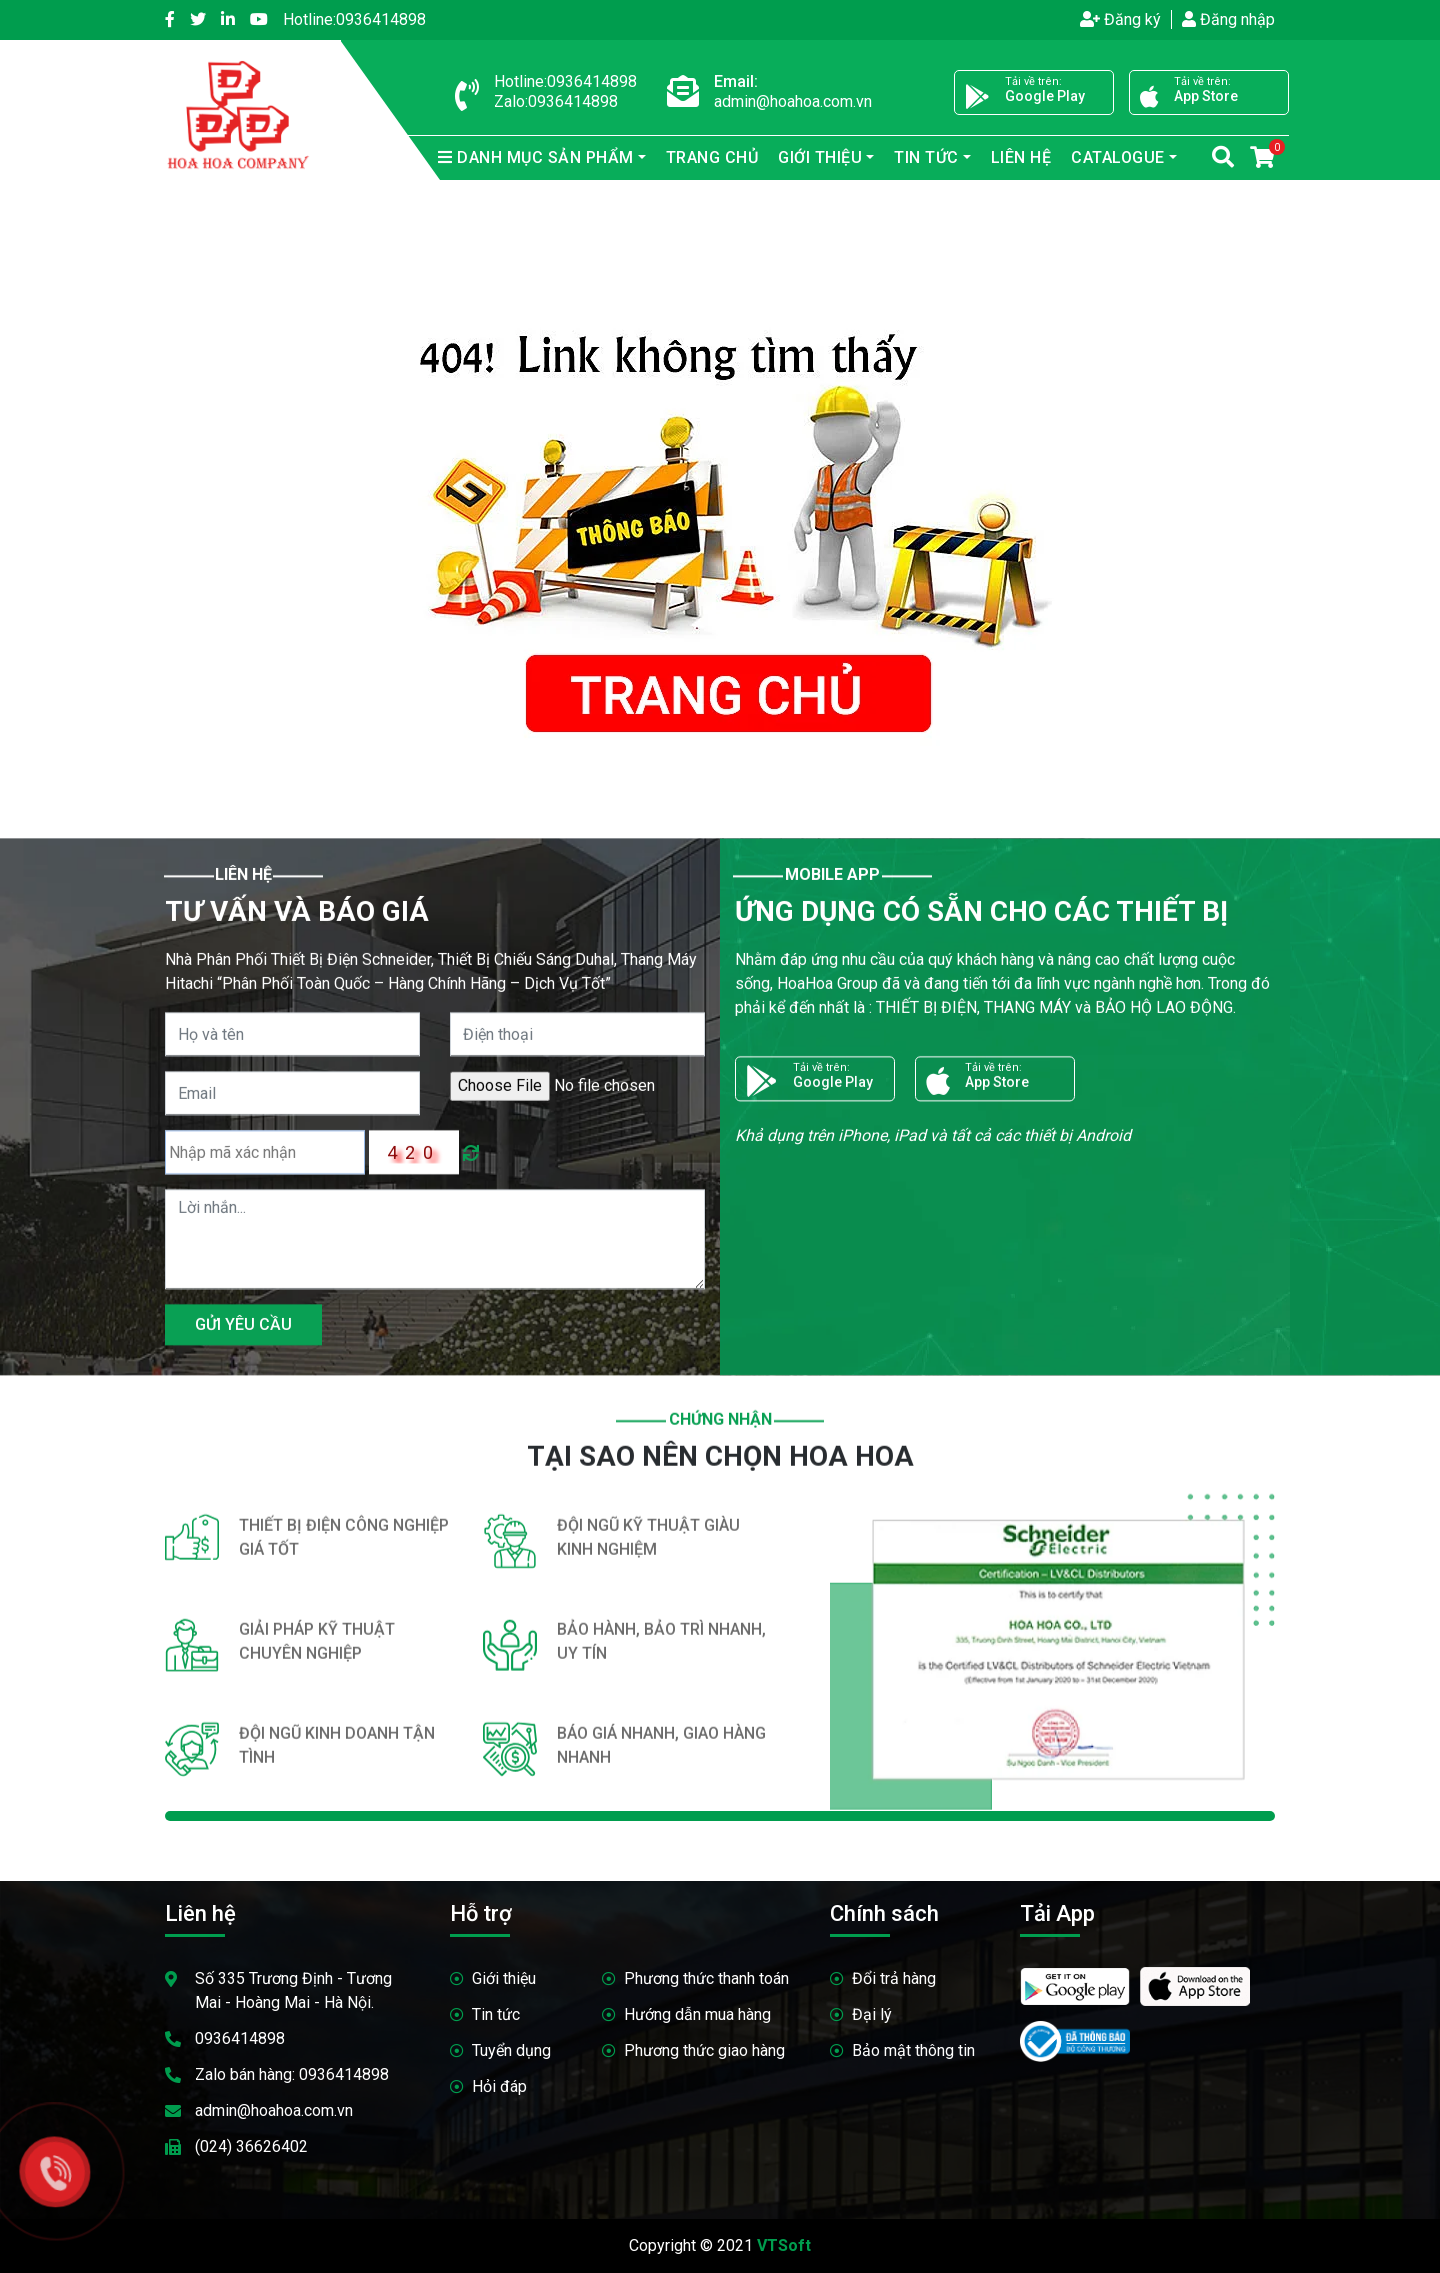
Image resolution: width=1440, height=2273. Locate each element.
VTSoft (784, 2245)
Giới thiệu (820, 157)
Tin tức (926, 157)
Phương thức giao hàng (704, 2050)
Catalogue (1118, 157)
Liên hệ (1021, 157)
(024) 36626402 (251, 2146)
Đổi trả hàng (894, 1978)
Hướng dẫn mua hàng (697, 2014)
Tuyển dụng (511, 2050)
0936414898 (354, 19)
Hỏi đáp (499, 2086)
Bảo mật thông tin (913, 2050)
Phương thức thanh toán (706, 1978)
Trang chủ (712, 157)
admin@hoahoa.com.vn (274, 2110)
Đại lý (872, 2014)
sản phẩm (536, 157)
